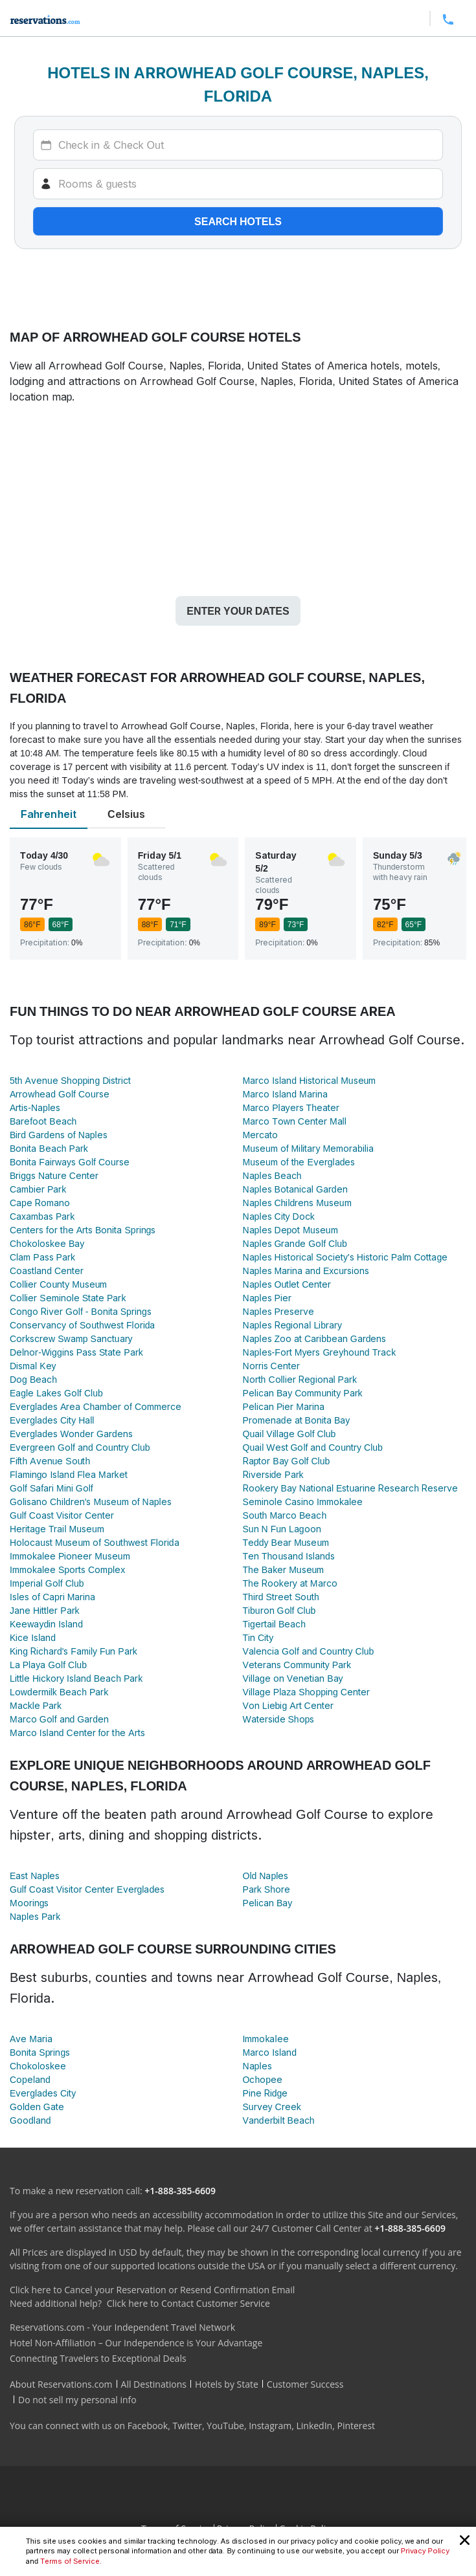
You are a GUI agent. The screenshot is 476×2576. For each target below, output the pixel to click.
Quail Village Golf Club (289, 1433)
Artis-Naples (35, 1107)
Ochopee (262, 2079)
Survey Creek (272, 2106)
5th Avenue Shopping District (70, 1080)
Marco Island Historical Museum (309, 1080)
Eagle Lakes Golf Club (56, 1392)
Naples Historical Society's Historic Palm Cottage (345, 1256)
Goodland (30, 2120)
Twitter (187, 2425)
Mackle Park (36, 1705)
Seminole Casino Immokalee (303, 1501)
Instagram (270, 2425)
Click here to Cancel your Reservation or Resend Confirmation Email (152, 2290)
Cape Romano (40, 1202)
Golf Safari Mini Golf (51, 1487)
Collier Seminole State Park (68, 1297)
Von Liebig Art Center (288, 1705)
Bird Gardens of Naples (59, 1134)
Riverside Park (273, 1474)
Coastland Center (47, 1270)
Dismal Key (33, 1365)
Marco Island (270, 2052)
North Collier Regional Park (300, 1379)
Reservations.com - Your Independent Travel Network (122, 2327)
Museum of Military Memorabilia (308, 1148)
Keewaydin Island (46, 1623)
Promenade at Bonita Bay (296, 1420)
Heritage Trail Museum (57, 1528)
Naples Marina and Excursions (306, 1270)
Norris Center (271, 1365)
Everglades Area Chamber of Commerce (95, 1406)
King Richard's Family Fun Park (73, 1651)
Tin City (258, 1637)
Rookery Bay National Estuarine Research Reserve (350, 1487)
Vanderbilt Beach (279, 2120)
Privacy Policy (425, 2550)
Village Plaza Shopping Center (306, 1691)
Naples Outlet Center (287, 1284)
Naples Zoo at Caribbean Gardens (315, 1338)
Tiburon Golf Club (279, 1610)
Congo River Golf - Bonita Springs (81, 1311)
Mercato (260, 1134)
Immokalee (266, 2038)
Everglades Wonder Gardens (71, 1433)
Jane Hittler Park (45, 1610)
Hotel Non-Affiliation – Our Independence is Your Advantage (136, 2343)
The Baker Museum (283, 1569)
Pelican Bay (268, 1902)
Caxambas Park (42, 1216)
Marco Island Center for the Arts (77, 1732)
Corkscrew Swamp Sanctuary (71, 1338)
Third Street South (281, 1596)
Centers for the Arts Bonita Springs (82, 1229)
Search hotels (238, 221)
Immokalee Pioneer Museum (70, 1555)
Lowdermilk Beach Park (59, 1691)
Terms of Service (70, 2561)
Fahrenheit (48, 814)
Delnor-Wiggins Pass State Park (76, 1352)
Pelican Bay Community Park (303, 1392)
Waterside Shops (279, 1718)
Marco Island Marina (285, 1093)
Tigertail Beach (274, 1623)
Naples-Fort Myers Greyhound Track (319, 1352)
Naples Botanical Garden (295, 1188)
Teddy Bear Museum (286, 1542)
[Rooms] (238, 183)
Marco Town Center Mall (294, 1121)
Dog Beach (33, 1379)
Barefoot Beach (43, 1121)
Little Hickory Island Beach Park (76, 1678)
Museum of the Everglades (299, 1161)
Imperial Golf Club (47, 1583)
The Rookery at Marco (290, 1583)
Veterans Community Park (297, 1664)
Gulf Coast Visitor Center (62, 1515)
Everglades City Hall (52, 1420)
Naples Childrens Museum (297, 1202)
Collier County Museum (58, 1284)
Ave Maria (31, 2038)
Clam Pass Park (42, 1256)
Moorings (29, 1902)
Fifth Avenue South (50, 1460)
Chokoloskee (38, 2065)
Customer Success (305, 2384)
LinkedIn (314, 2425)
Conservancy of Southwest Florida (82, 1324)
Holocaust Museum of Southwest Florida (94, 1542)
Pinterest (356, 2425)
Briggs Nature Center (54, 1175)
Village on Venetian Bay (293, 1678)
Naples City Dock (279, 1216)
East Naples (35, 1875)
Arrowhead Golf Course (59, 1093)
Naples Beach (272, 1175)
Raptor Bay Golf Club (286, 1460)
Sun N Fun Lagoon (282, 1528)
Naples (257, 2065)
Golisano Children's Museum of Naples (91, 1501)
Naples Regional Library (292, 1324)
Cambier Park (38, 1188)
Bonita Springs (40, 2052)
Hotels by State (226, 2384)
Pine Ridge (265, 2092)
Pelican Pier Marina (283, 1406)
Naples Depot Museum (290, 1229)
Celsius (126, 814)
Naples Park (35, 1916)
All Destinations (154, 2384)
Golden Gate (37, 2106)
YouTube (225, 2425)
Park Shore (266, 1889)
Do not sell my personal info (77, 2400)
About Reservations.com (61, 2384)
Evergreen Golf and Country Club (80, 1447)
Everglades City (43, 2092)
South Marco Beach (285, 1515)
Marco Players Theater (291, 1107)
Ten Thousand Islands (289, 1555)
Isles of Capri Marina (52, 1596)
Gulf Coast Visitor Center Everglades (87, 1889)
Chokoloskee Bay (47, 1243)
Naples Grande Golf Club (295, 1243)
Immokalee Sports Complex (67, 1569)
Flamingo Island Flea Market (69, 1474)
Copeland (30, 2079)
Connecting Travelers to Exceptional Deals (98, 2358)
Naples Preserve (278, 1311)
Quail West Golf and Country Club (313, 1447)
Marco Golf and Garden (59, 1718)
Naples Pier (267, 1297)
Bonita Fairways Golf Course (70, 1161)
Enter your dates (238, 610)
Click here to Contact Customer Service (188, 2303)
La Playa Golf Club (48, 1664)
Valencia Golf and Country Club (308, 1651)
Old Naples (266, 1875)
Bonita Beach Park (49, 1148)
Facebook (148, 2425)
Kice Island (33, 1637)
